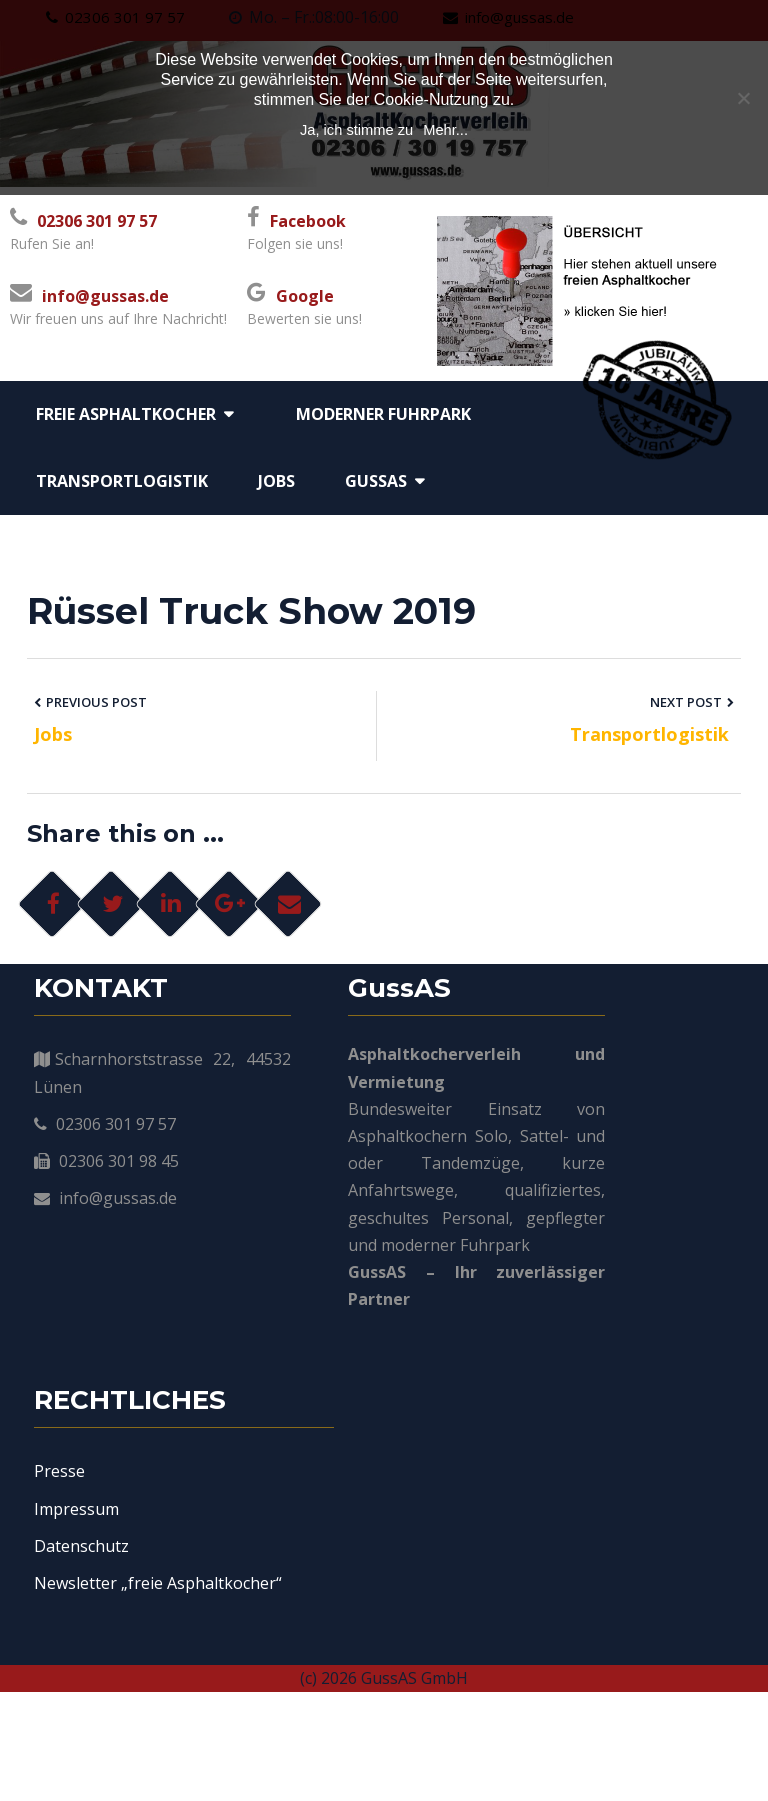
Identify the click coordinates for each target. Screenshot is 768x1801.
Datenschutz (81, 1600)
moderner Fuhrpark (383, 414)
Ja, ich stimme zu (356, 130)
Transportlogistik (122, 481)
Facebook (308, 221)
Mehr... (445, 130)
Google (305, 296)
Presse (59, 1526)
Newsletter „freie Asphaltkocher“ (158, 1637)
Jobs (276, 481)
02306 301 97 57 (97, 221)
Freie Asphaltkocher (126, 414)
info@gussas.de (105, 296)
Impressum (76, 1563)
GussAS (376, 481)
